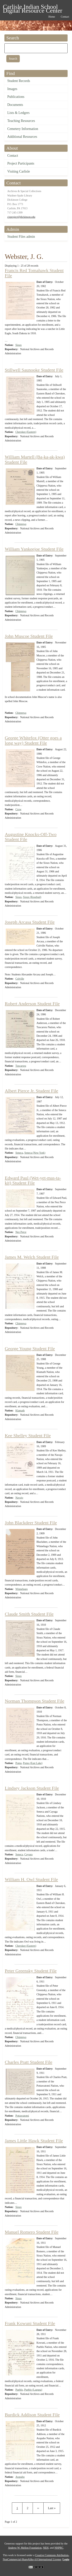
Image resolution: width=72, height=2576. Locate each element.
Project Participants (20, 163)
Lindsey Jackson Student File (32, 1788)
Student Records (18, 81)
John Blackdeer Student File (31, 1522)
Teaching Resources (21, 121)
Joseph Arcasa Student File (30, 922)
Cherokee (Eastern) (25, 432)
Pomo (18, 1763)
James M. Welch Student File (32, 1257)
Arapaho (20, 2476)
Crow (18, 809)
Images (12, 89)
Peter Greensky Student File (31, 1970)
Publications (15, 97)
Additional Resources (22, 137)
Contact (12, 155)
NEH (46, 2547)
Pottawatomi (22, 2115)
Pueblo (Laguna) (33, 2389)
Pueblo (19, 2389)
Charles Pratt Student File (28, 2062)
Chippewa (20, 524)
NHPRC (58, 2547)
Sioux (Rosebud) (32, 897)
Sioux (18, 345)
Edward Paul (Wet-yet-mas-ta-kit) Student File (33, 1180)
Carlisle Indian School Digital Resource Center (32, 7)
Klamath (20, 1410)
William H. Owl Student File (31, 1879)
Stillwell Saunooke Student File (34, 369)
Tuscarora (20, 1065)
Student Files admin (21, 236)
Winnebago (21, 1589)
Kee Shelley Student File (28, 1435)
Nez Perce (20, 1232)
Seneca (19, 1152)
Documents (15, 105)
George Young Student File (30, 1348)
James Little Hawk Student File (34, 2140)
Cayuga (28, 1854)
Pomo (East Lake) (32, 1763)
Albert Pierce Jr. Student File (31, 1090)
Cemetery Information (22, 129)
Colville (19, 978)
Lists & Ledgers (18, 113)
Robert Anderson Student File (32, 1003)
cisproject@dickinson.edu (21, 217)
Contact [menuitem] (65, 16)
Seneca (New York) (34, 1152)
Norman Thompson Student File (34, 1700)
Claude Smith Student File (29, 1614)
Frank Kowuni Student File (30, 2323)
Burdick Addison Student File (32, 2414)
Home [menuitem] (51, 16)
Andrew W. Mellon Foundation (25, 2547)
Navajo (19, 1497)
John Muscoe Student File (29, 636)
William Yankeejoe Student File (34, 549)
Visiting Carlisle (18, 171)
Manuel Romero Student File (31, 2232)
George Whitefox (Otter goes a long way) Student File (33, 740)
